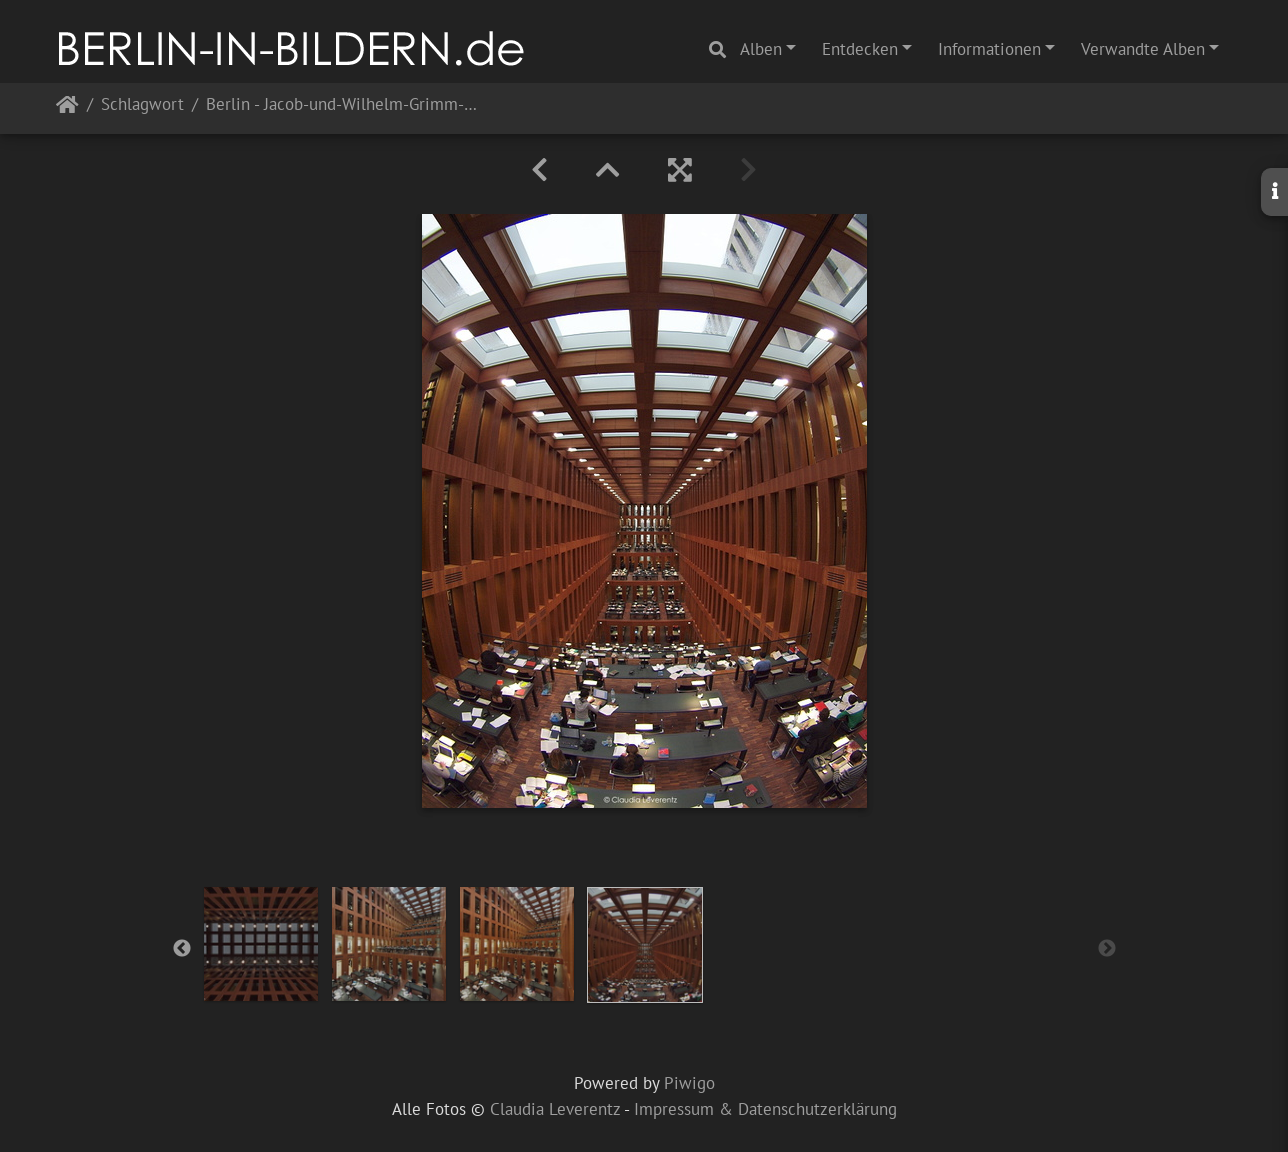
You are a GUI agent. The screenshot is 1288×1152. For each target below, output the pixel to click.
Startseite (67, 108)
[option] (261, 944)
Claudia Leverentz (555, 1109)
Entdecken (860, 49)
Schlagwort (142, 105)
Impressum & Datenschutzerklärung (765, 1109)
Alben (761, 49)
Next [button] (1107, 949)
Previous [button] (182, 949)
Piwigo (689, 1083)
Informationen (989, 49)
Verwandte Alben (1143, 49)
